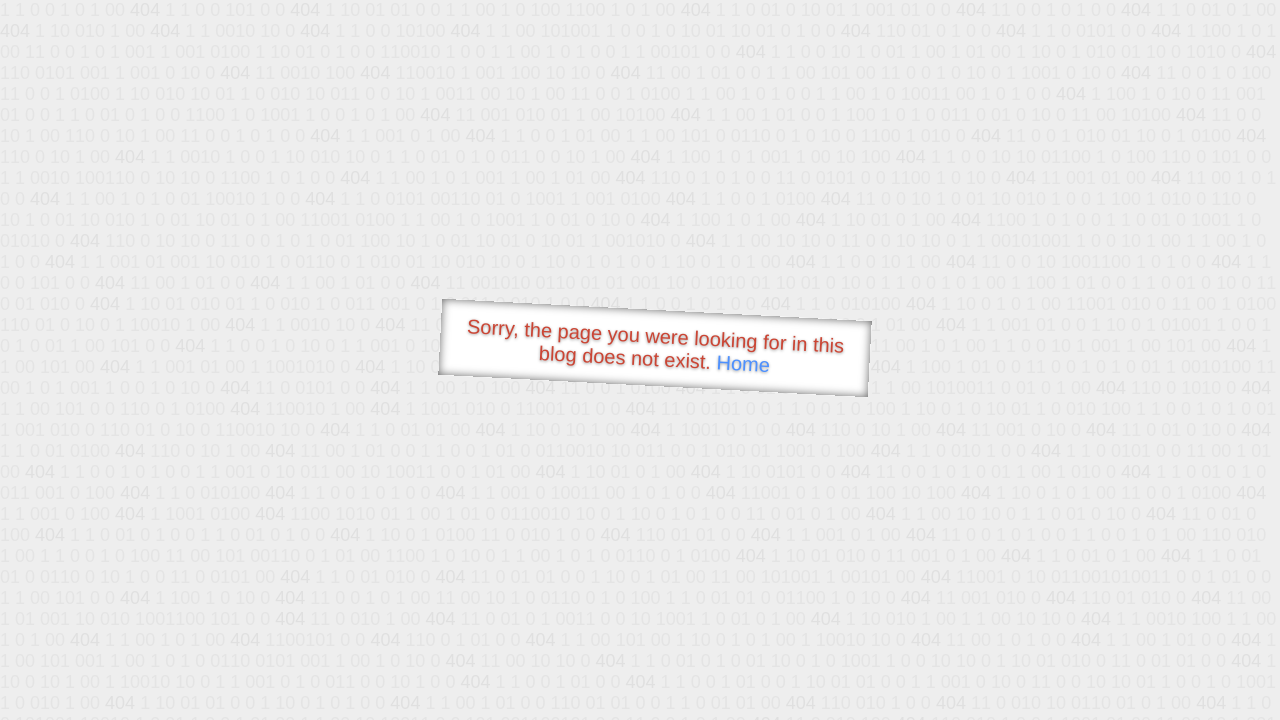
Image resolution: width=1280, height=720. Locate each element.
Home (743, 363)
